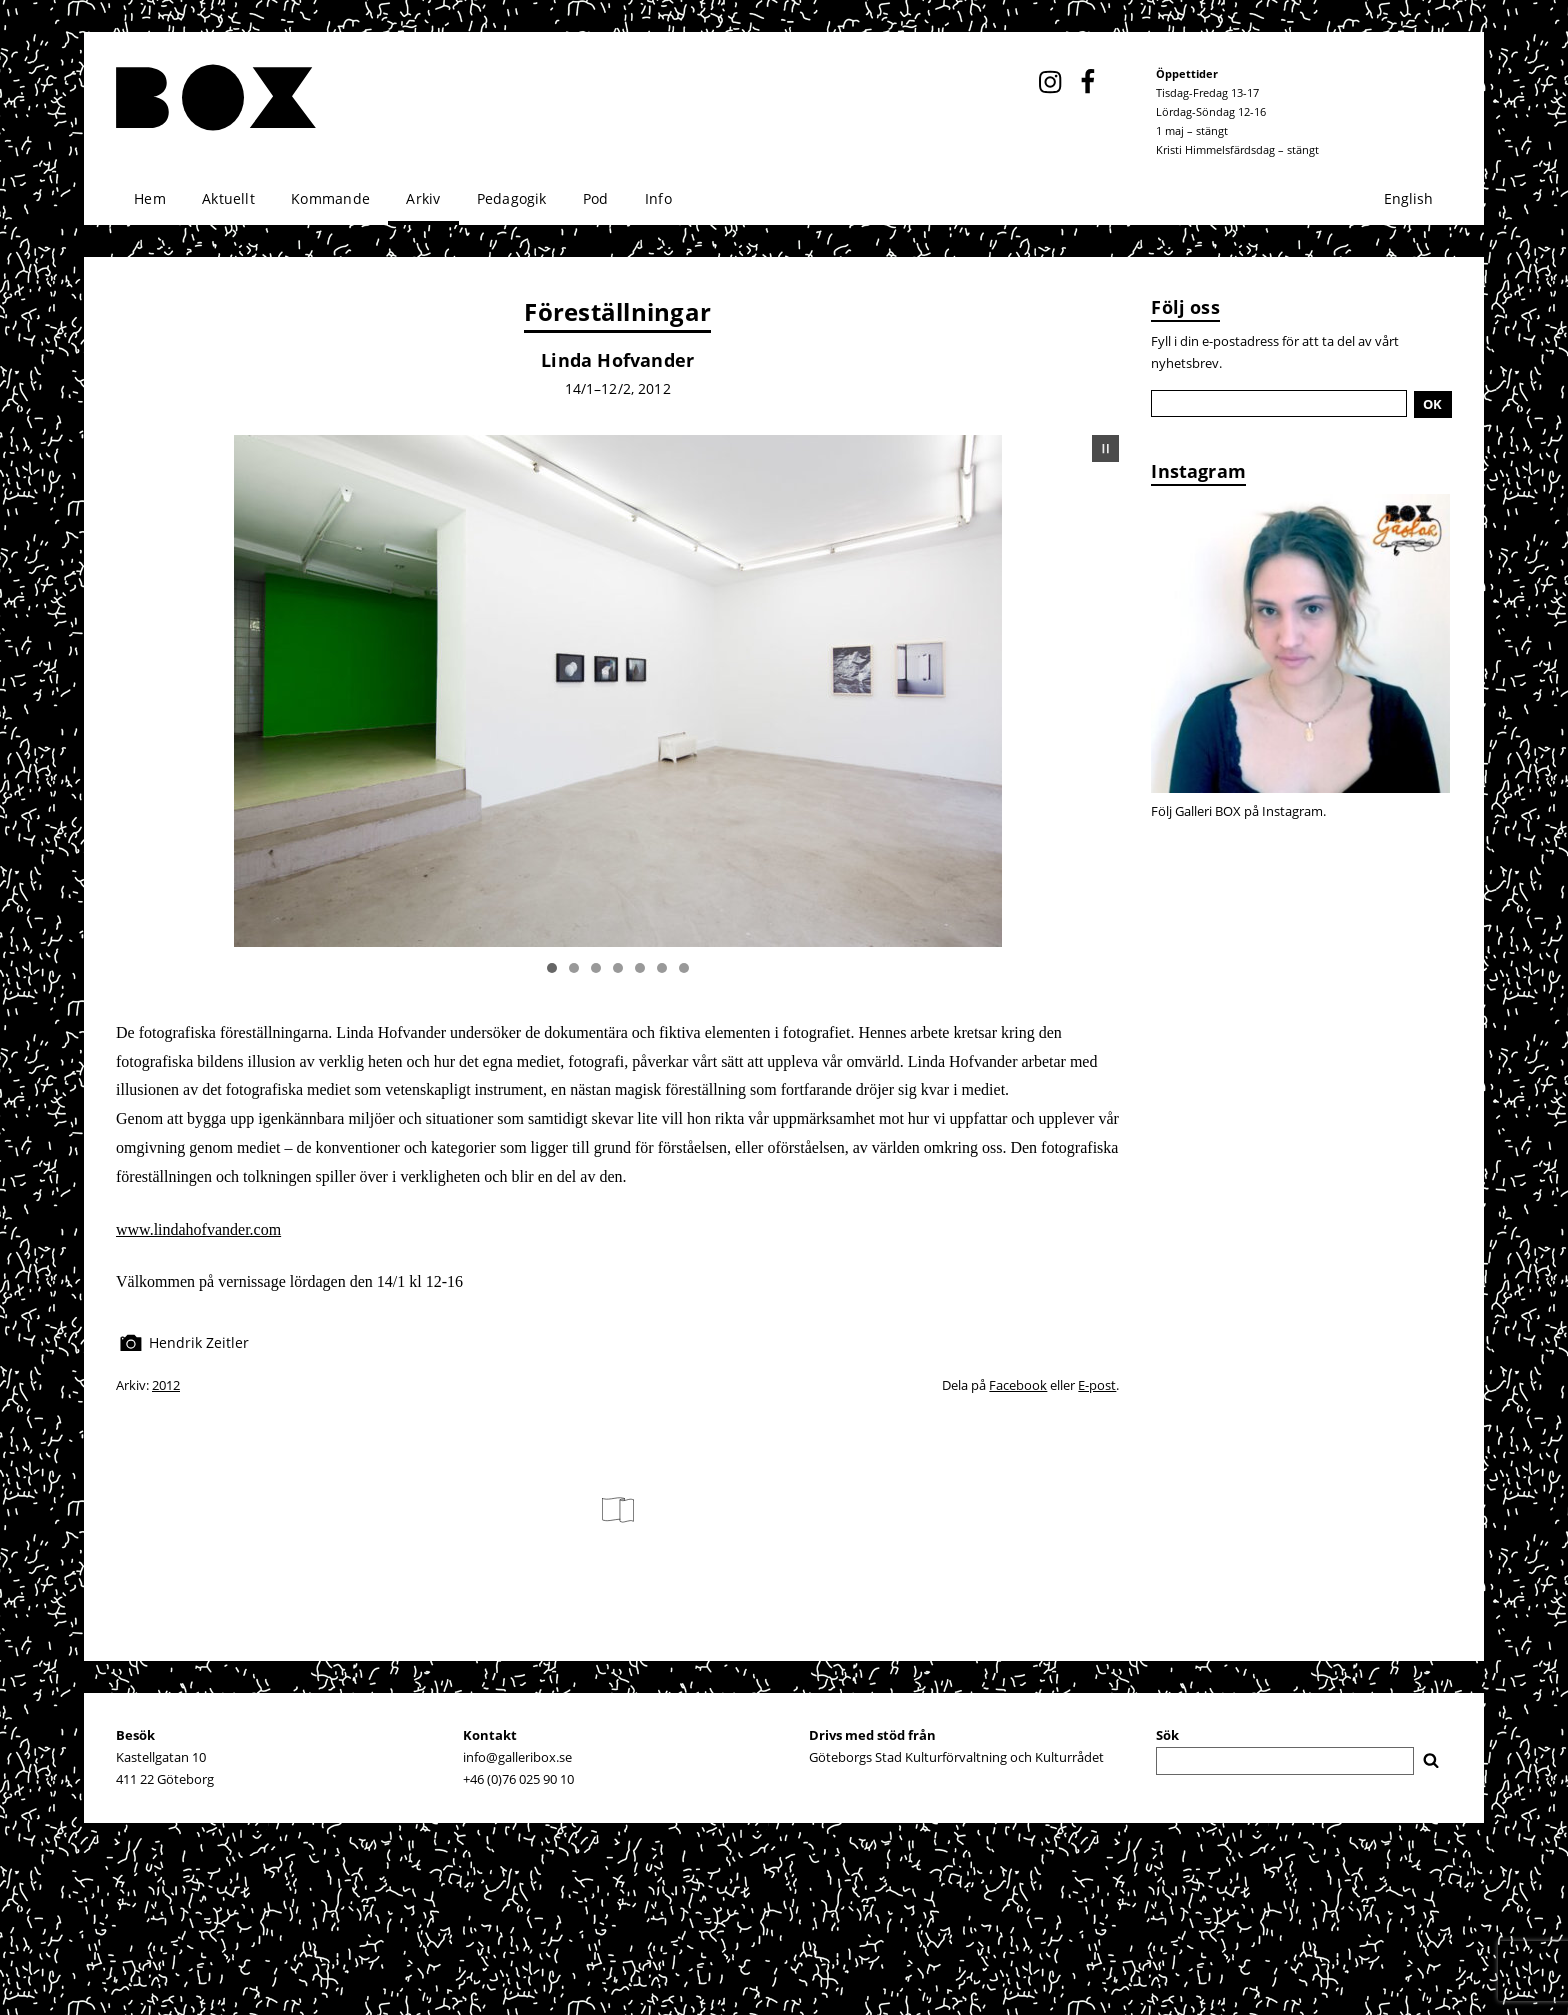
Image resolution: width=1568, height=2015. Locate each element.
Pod (596, 198)
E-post (1097, 1385)
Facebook (1018, 1385)
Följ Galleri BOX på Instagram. (1238, 811)
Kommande (330, 198)
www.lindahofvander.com (198, 1229)
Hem (150, 198)
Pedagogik (512, 198)
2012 (166, 1385)
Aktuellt (228, 198)
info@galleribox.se (517, 1757)
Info (658, 198)
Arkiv (423, 198)
